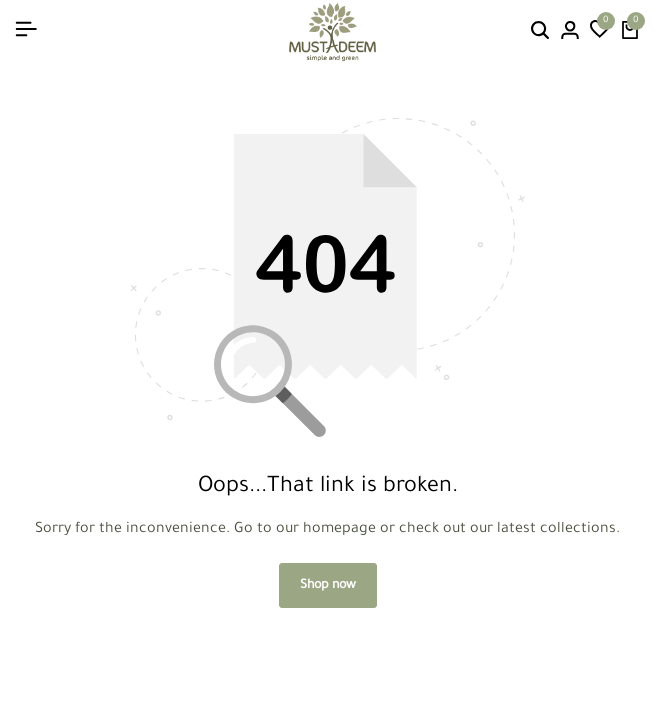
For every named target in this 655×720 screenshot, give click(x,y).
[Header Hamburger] (26, 31)
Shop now (328, 586)
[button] (600, 32)
